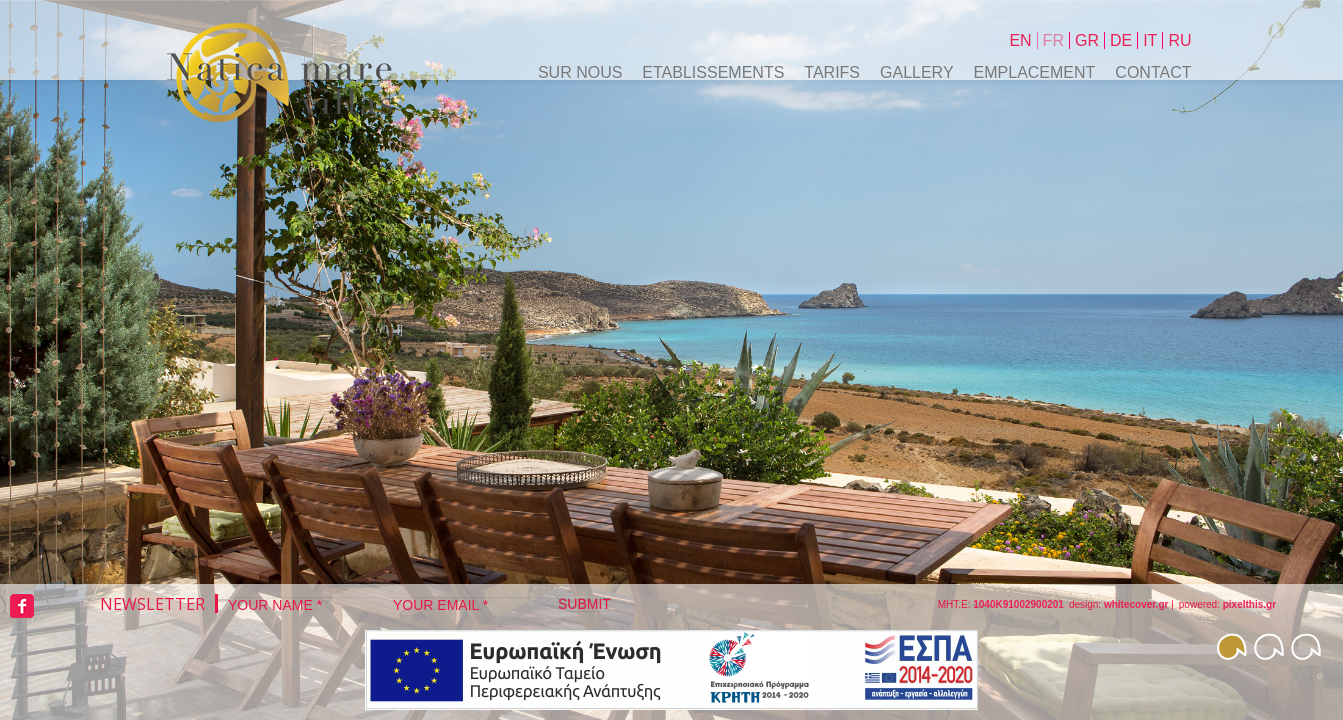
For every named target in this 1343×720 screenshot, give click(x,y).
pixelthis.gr (1249, 604)
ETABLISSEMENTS (713, 73)
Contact (1153, 73)
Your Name (275, 605)
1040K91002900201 (1018, 604)
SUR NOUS (580, 73)
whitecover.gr (1136, 604)
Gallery (917, 73)
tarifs (832, 73)
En (1020, 40)
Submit (584, 604)
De (1121, 40)
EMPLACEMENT (1035, 73)
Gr (1087, 40)
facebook (22, 606)
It (1150, 40)
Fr (1053, 40)
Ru (1179, 40)
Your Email (440, 605)
